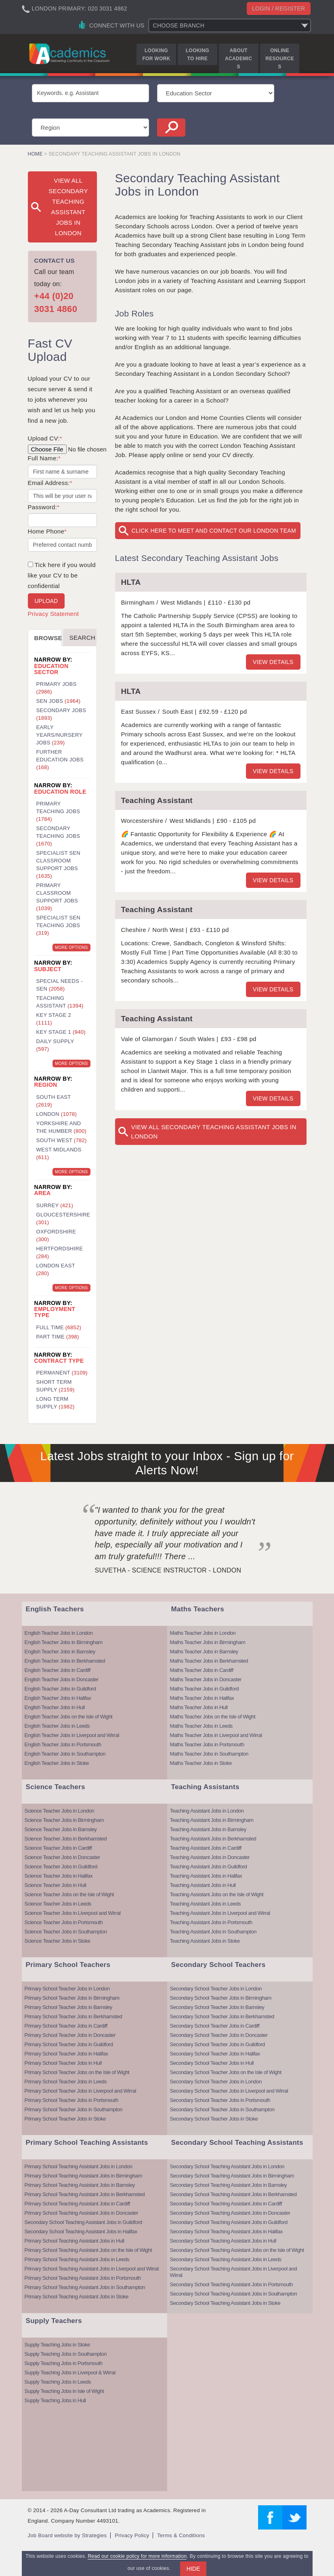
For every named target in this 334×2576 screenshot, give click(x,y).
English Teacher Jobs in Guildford (60, 1689)
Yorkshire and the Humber (61, 1127)
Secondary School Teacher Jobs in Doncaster (219, 2035)
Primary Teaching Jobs (58, 811)
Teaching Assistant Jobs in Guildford (208, 1866)
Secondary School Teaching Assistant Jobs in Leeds (225, 2259)
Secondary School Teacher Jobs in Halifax (215, 2054)
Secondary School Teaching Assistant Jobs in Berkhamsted (233, 2194)
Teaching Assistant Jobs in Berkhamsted (213, 1839)
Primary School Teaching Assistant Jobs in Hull (74, 2241)
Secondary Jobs (61, 714)
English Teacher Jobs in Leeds (57, 1726)
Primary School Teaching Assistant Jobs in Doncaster (81, 2213)
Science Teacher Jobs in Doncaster (62, 1857)
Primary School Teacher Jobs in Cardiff (66, 2026)
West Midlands (59, 1153)
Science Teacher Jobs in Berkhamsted (66, 1839)
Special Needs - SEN (59, 985)
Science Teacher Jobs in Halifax (59, 1876)
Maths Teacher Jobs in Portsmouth (207, 1744)
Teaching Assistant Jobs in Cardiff (206, 1848)
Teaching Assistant (157, 800)
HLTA (131, 582)
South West (61, 1140)
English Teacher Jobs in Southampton (65, 1754)
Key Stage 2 (53, 1019)
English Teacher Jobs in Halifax (58, 1698)
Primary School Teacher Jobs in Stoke (65, 2119)
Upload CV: (45, 438)
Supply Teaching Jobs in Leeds (58, 2382)
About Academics (238, 59)
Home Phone (47, 531)
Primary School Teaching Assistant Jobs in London (78, 2166)
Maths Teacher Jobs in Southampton (209, 1754)
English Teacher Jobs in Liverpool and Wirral (72, 1735)
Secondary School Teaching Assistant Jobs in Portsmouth (231, 2284)
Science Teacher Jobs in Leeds (58, 1904)
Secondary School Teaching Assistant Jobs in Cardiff (226, 2204)
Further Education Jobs (60, 759)
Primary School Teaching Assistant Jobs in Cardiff (77, 2204)
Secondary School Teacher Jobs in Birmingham (220, 1998)
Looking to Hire (197, 54)
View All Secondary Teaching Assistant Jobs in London (213, 1132)
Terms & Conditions (181, 2535)
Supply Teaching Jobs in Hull (55, 2400)
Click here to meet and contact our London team (214, 530)
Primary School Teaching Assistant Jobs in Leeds (77, 2259)
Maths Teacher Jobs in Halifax (202, 1698)
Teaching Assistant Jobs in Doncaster (210, 1857)
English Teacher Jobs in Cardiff (57, 1670)
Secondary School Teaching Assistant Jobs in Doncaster (230, 2213)
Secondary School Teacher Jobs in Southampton (222, 2109)
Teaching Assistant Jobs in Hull (203, 1885)
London (56, 1114)
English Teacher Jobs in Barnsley (60, 1651)
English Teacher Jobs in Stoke (57, 1763)
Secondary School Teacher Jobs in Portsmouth (220, 2100)
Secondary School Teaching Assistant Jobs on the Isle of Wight (237, 2250)
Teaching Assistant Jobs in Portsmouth (211, 1922)
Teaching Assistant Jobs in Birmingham (212, 1820)
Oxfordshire (56, 1235)
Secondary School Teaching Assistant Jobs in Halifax (81, 2231)
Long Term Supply (55, 1403)
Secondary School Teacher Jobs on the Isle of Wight (225, 2072)
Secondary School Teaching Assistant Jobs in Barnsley (228, 2185)
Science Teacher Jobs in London (60, 1811)
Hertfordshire (59, 1252)
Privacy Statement (53, 613)
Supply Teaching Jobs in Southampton (66, 2354)
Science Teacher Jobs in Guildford (61, 1866)
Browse (48, 638)
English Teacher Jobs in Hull (55, 1707)
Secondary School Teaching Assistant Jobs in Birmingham (232, 2176)
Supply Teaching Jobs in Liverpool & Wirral (70, 2372)
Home (35, 154)
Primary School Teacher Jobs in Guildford (69, 2044)
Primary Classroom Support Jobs (57, 896)
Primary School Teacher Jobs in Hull (63, 2063)
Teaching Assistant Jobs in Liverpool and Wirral (220, 1913)
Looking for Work (156, 54)
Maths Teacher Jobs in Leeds (201, 1726)
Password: (44, 507)
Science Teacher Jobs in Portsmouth (64, 1922)
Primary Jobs (56, 688)
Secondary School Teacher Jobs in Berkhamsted (222, 2016)
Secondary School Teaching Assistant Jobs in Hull (223, 2241)
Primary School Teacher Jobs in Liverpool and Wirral (80, 2091)
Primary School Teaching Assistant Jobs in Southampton (85, 2287)
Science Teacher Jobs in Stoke (57, 1941)
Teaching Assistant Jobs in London (207, 1811)
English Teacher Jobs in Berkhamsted (65, 1661)
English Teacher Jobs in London (59, 1633)
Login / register (278, 8)
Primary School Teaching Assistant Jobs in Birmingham (83, 2176)
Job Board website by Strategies (67, 2535)
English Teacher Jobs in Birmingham (64, 1642)
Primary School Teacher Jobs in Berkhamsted (73, 2016)
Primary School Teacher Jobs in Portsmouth (71, 2100)
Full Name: (44, 458)
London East (55, 1269)
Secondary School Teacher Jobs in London (216, 1989)
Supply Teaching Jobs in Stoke (57, 2345)
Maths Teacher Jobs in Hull (199, 1707)
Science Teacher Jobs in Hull (55, 1885)
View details (273, 662)
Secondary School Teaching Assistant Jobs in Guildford (83, 2222)
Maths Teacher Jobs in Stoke (201, 1763)
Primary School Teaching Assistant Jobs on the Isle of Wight (88, 2250)
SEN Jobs (58, 701)
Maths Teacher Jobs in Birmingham (208, 1642)
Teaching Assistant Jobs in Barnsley (208, 1829)
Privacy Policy (132, 2535)
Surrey (55, 1205)
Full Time (59, 1327)
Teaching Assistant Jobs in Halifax (206, 1876)
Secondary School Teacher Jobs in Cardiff (215, 2026)
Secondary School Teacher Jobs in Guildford (217, 2044)
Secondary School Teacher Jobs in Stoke (214, 2119)
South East (53, 1101)
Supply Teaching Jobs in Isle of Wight (64, 2391)
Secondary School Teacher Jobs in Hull (212, 2063)
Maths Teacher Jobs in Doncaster (206, 1679)
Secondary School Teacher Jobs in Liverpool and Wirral (229, 2091)
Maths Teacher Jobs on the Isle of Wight (213, 1717)
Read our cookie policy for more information (137, 2556)
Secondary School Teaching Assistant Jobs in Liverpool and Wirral (233, 2272)
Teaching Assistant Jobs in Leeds (205, 1904)
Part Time (57, 1337)
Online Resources (279, 59)
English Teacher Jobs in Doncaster (62, 1679)
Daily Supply (55, 1045)
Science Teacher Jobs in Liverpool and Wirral (73, 1913)
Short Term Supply (55, 1386)
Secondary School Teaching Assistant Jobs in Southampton (233, 2294)
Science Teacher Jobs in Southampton (66, 1932)
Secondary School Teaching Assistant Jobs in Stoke (225, 2303)
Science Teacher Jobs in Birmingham (64, 1820)
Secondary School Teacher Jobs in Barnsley (217, 2007)
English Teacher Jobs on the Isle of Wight (69, 1717)
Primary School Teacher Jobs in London (67, 1989)
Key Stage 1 (61, 1032)
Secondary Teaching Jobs (58, 836)
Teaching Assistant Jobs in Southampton (213, 1932)
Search (82, 637)
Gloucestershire (63, 1218)
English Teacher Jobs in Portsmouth (63, 1744)
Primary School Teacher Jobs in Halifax (66, 2054)
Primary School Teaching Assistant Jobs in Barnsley (80, 2185)
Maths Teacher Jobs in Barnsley (204, 1651)
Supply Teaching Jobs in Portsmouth (64, 2363)
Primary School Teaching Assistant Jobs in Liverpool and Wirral (92, 2269)
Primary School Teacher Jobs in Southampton (74, 2109)
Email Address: (50, 482)
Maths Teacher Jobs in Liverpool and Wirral (216, 1735)
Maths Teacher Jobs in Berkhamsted (209, 1661)
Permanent (62, 1373)
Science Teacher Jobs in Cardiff (58, 1848)
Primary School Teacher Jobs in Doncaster (70, 2035)
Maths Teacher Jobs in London (203, 1633)
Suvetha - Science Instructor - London (168, 1570)
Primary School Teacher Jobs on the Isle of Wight (77, 2072)
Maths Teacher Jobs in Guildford (204, 1689)
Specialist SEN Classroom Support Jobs (58, 864)
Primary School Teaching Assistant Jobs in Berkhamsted (85, 2194)
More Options (71, 947)
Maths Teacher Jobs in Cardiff (201, 1670)
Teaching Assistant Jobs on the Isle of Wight (217, 1894)
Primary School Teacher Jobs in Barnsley (68, 2007)
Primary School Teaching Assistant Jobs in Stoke (76, 2297)
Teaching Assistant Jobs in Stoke (205, 1941)
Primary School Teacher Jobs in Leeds (66, 2082)
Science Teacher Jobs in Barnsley (61, 1829)
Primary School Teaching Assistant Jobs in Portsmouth (83, 2278)
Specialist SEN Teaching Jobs (58, 925)
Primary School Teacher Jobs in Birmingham (72, 1998)
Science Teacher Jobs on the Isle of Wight (69, 1894)
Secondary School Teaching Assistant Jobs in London (227, 2166)
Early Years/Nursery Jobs (59, 735)
